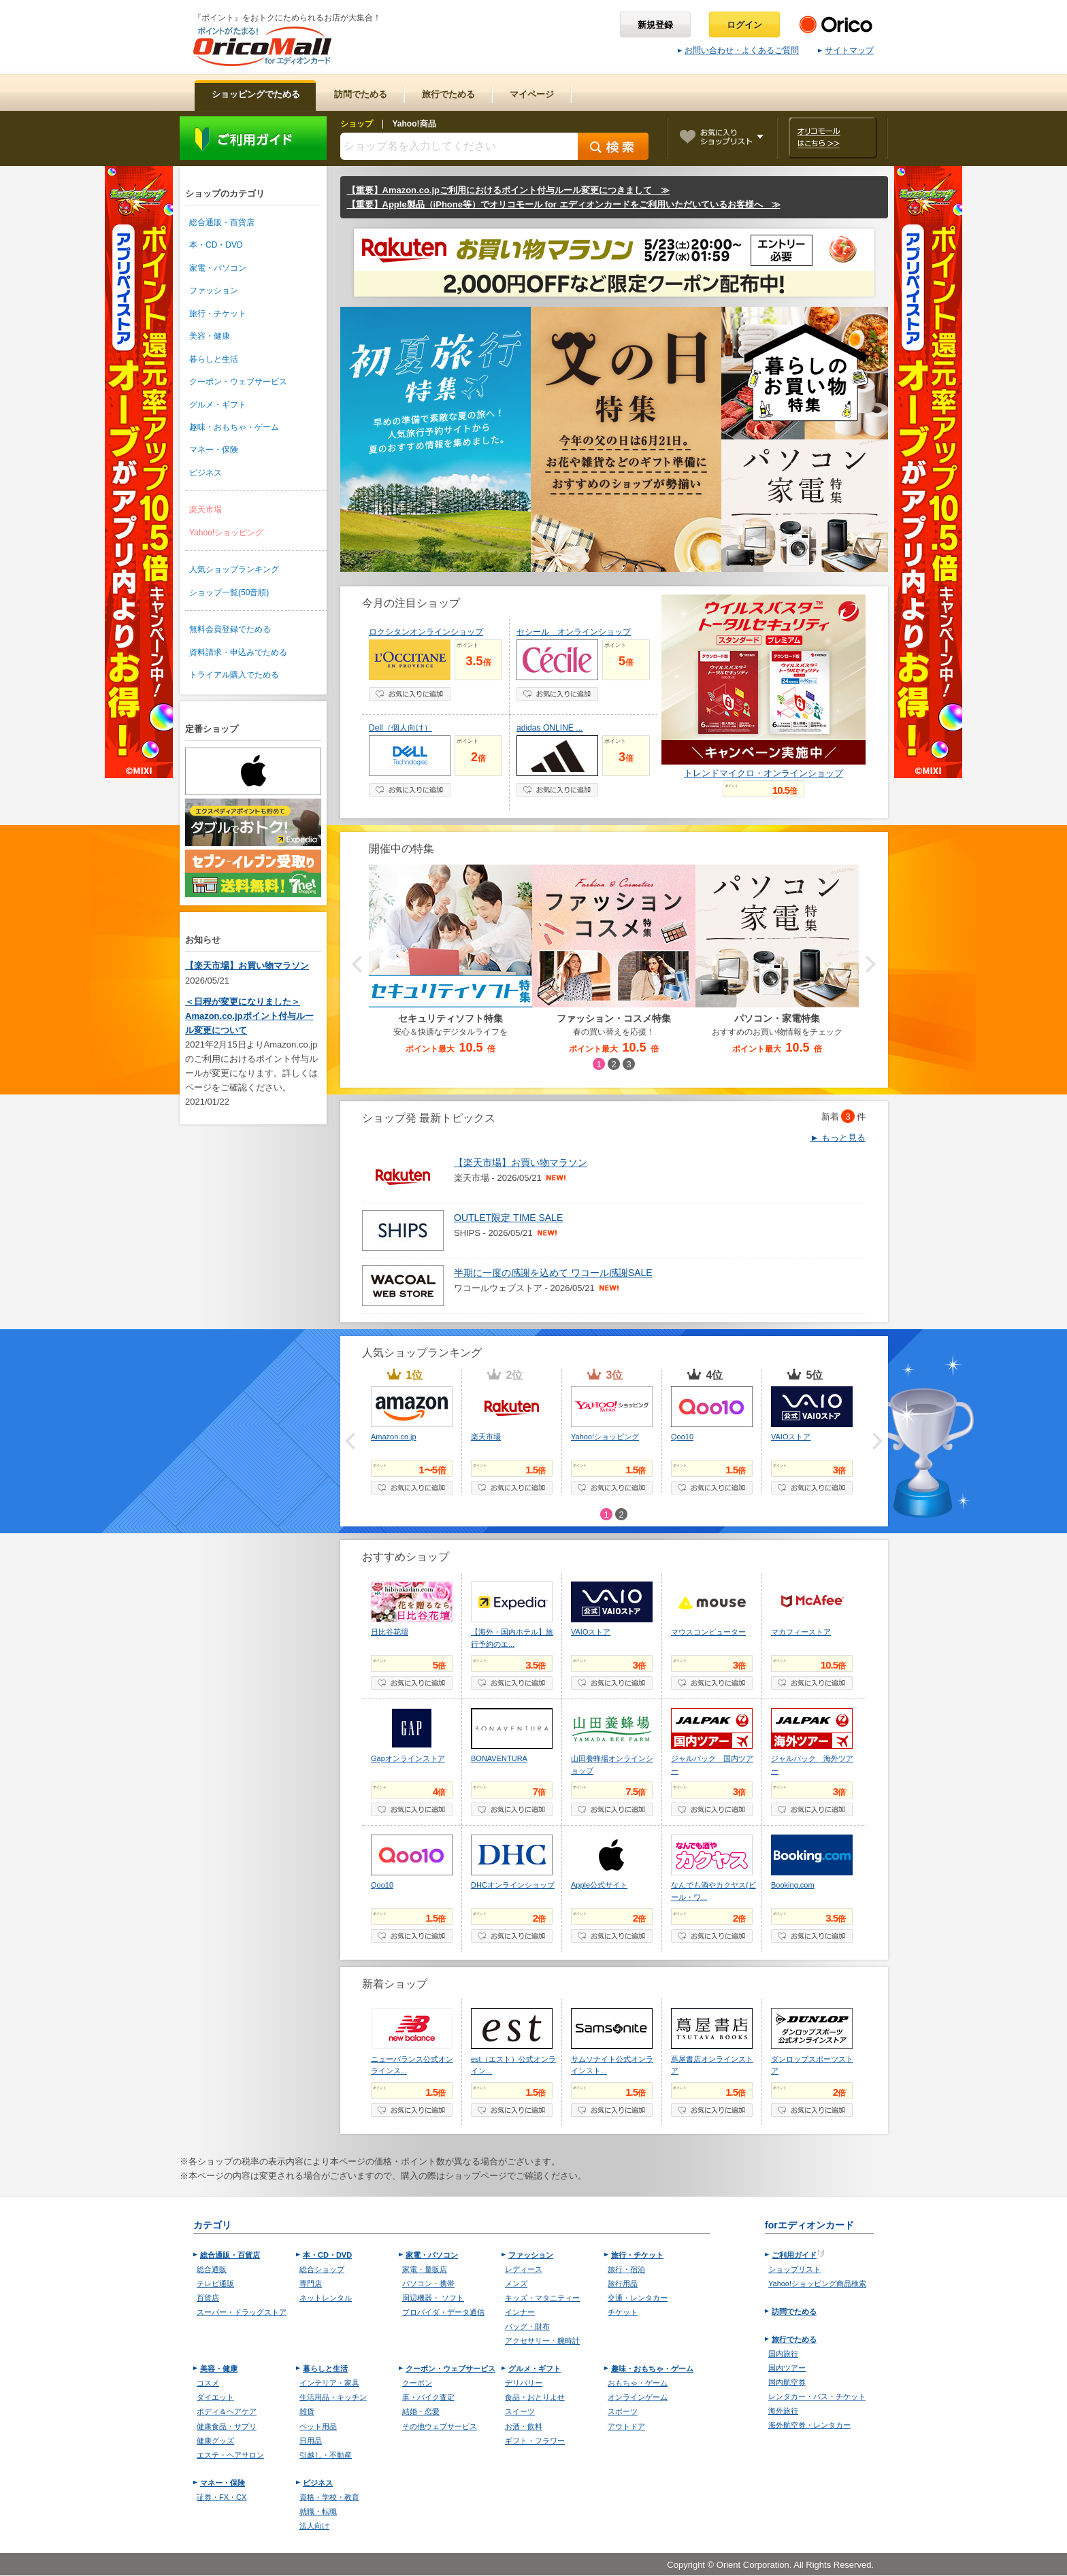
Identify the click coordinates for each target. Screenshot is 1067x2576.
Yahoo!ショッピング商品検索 (817, 2283)
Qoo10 (682, 1437)
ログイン (744, 25)
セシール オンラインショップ (573, 632)
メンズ (516, 2283)
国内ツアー (787, 2368)
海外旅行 (783, 2411)
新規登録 (655, 25)
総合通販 (212, 2269)
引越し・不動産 (325, 2455)
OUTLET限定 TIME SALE (508, 1217)
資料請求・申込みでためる (238, 652)
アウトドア (626, 2426)
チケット (623, 2312)
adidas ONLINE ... (549, 728)
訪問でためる (794, 2311)
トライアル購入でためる (234, 675)
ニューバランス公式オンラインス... (412, 2065)
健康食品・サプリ (227, 2426)
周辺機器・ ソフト (433, 2298)
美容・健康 (209, 336)
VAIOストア (790, 1437)
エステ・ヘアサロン (230, 2455)
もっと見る (838, 1138)
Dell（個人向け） (400, 728)
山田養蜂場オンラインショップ (612, 1764)
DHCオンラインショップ (513, 1885)
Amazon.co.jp (393, 1437)
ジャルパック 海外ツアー (812, 1764)
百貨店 (208, 2298)
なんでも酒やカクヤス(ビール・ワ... (713, 1891)
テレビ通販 (215, 2283)
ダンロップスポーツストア (812, 2065)
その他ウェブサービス (439, 2426)
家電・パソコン (217, 268)
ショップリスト (794, 2269)
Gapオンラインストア (408, 1758)
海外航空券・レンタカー (809, 2425)
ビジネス (205, 473)
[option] (614, 960)
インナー (520, 2312)
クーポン (417, 2383)
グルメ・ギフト (217, 404)
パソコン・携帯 (428, 2283)
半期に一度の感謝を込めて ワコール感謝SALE (553, 1272)
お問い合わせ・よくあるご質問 (738, 50)
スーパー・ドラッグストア (241, 2312)
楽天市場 (205, 509)
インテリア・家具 (329, 2383)
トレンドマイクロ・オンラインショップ (763, 773)
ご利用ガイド (253, 138)
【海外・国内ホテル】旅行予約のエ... (512, 1638)
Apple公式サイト (599, 1885)
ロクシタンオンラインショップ (426, 632)
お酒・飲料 (523, 2426)
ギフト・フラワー (535, 2441)
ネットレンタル (325, 2298)
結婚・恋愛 (421, 2411)
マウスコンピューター (708, 1632)
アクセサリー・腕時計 (542, 2341)
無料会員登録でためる (230, 629)
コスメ (208, 2383)
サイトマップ (846, 50)
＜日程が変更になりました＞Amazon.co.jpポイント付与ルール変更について (249, 1016)
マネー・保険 (213, 449)
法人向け (314, 2526)
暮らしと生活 (213, 359)
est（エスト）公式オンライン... (513, 2065)
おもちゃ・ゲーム (638, 2383)
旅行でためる (794, 2339)
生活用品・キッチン (333, 2397)
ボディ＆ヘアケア (227, 2411)
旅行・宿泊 (626, 2269)
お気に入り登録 (409, 694)
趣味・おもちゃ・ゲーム (234, 427)
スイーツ (520, 2411)
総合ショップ (321, 2269)
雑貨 (306, 2411)
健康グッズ (215, 2441)
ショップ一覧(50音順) (229, 592)
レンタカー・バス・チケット (817, 2396)
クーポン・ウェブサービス (238, 381)
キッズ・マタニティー (542, 2298)
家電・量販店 (424, 2269)
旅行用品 (623, 2283)
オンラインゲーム (638, 2397)
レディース (523, 2269)
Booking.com (793, 1885)
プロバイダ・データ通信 (443, 2312)
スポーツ (623, 2411)
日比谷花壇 (389, 1632)
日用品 (310, 2441)
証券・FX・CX (221, 2497)
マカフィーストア (801, 1632)
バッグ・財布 (527, 2326)
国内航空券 (787, 2382)
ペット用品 (318, 2426)
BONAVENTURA (499, 1758)
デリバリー (523, 2383)
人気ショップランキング (234, 569)
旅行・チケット (217, 313)
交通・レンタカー (638, 2298)
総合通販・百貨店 (222, 222)
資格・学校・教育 (329, 2497)
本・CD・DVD (216, 245)
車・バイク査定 (428, 2397)
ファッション (213, 290)
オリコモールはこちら (832, 137)
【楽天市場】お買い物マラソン (247, 965)
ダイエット (215, 2397)
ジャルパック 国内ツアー (712, 1764)
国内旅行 (783, 2353)
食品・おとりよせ (535, 2397)
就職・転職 (318, 2511)
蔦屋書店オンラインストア (712, 2065)
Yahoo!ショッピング (226, 532)
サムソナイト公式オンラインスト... (612, 2065)
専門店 (310, 2283)
